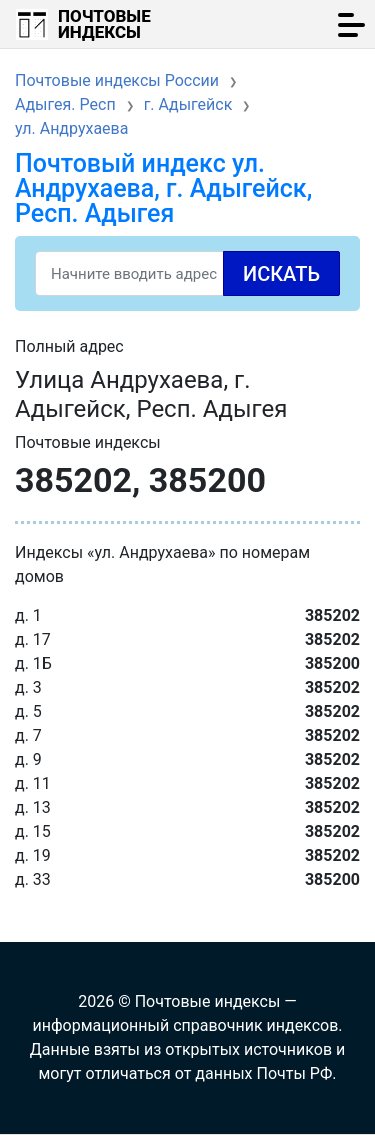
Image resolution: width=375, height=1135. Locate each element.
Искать (281, 274)
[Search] (187, 273)
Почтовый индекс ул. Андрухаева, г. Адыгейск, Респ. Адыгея (163, 188)
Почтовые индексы (104, 24)
